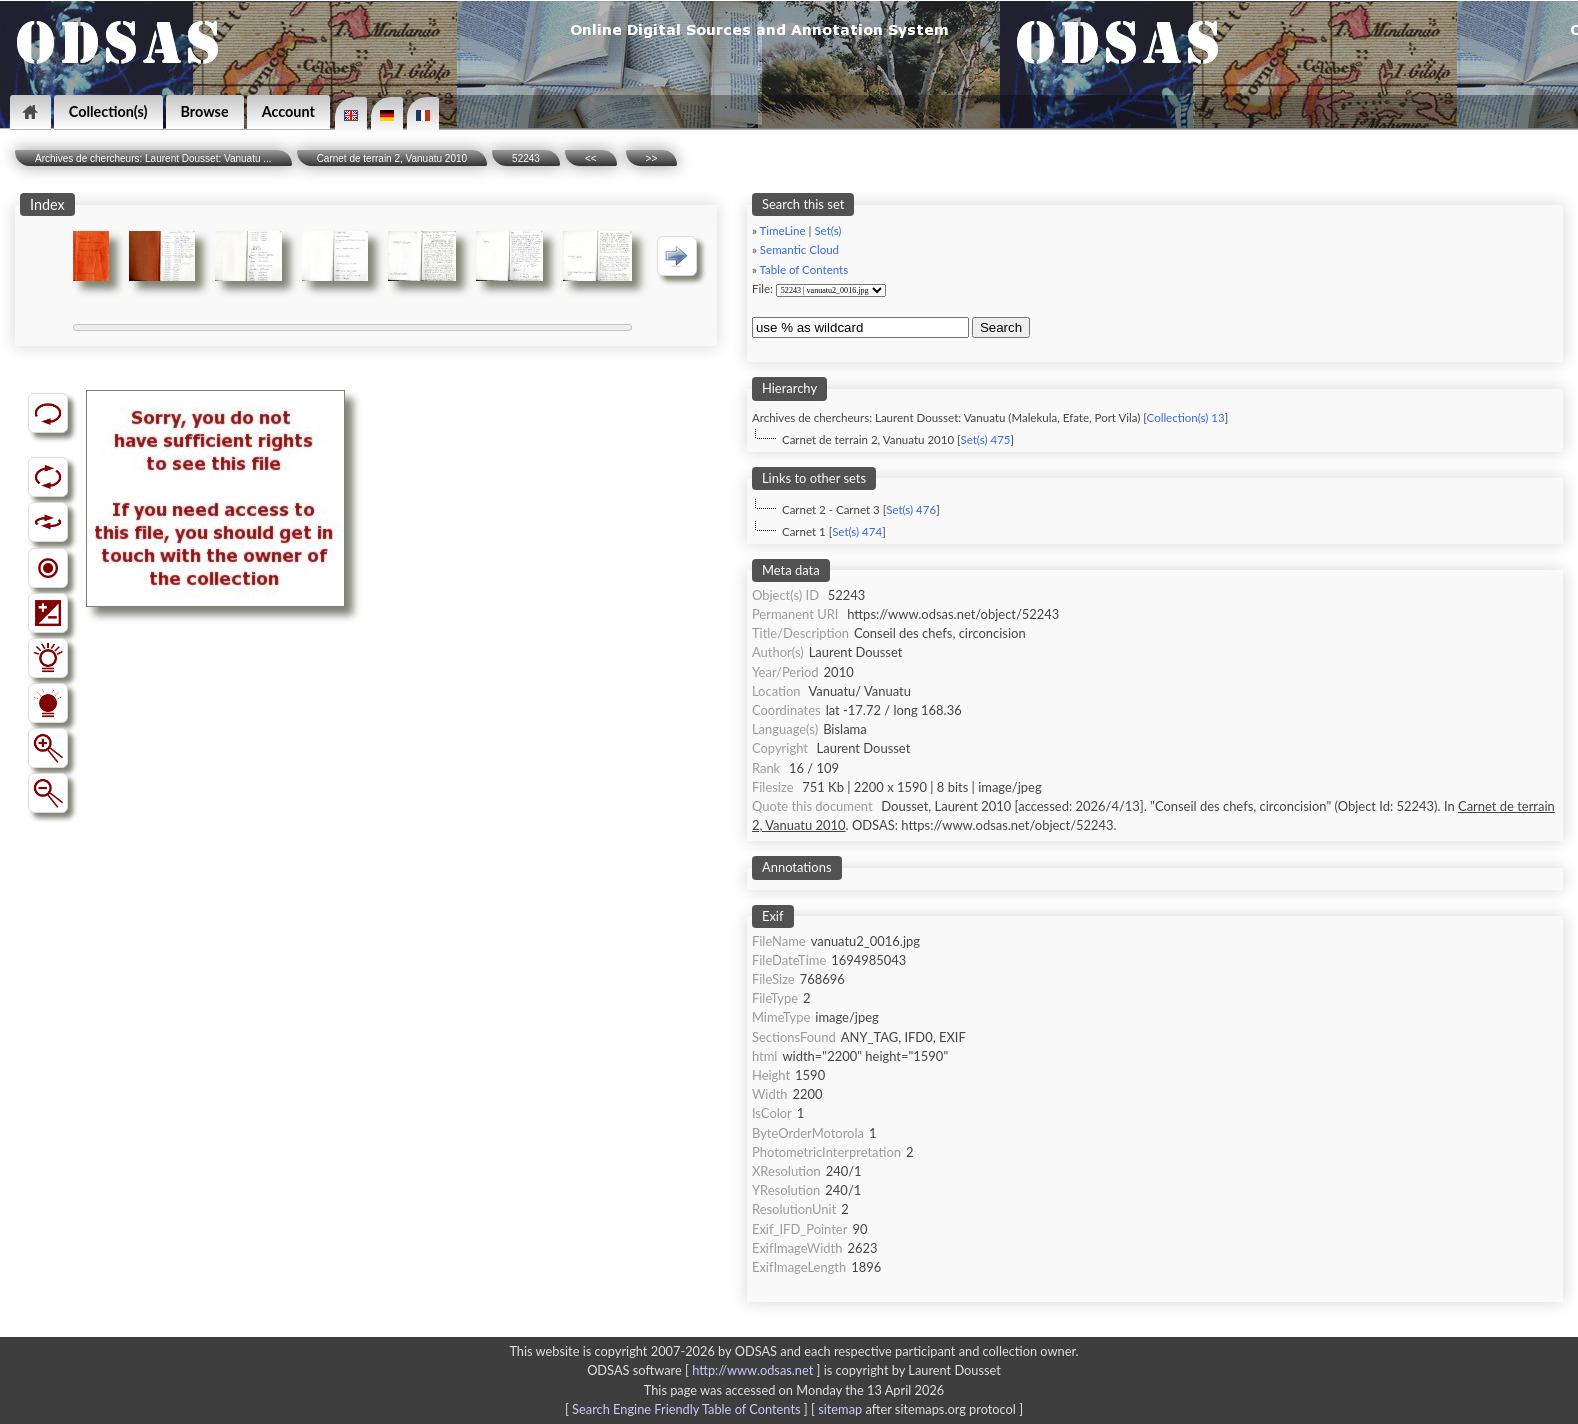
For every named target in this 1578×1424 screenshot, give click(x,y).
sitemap (840, 1409)
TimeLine (783, 230)
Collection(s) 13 (1186, 417)
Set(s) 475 (985, 439)
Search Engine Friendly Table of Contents (686, 1409)
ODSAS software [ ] (705, 1370)
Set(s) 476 (911, 509)
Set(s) (827, 230)
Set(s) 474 (857, 531)
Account (288, 111)
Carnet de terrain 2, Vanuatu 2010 (392, 158)
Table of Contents (804, 269)
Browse (205, 111)
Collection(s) (108, 111)
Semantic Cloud (799, 249)
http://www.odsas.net (752, 1370)
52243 (526, 158)
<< (591, 158)
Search (1001, 327)
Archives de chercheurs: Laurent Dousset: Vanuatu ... (153, 158)
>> (652, 158)
